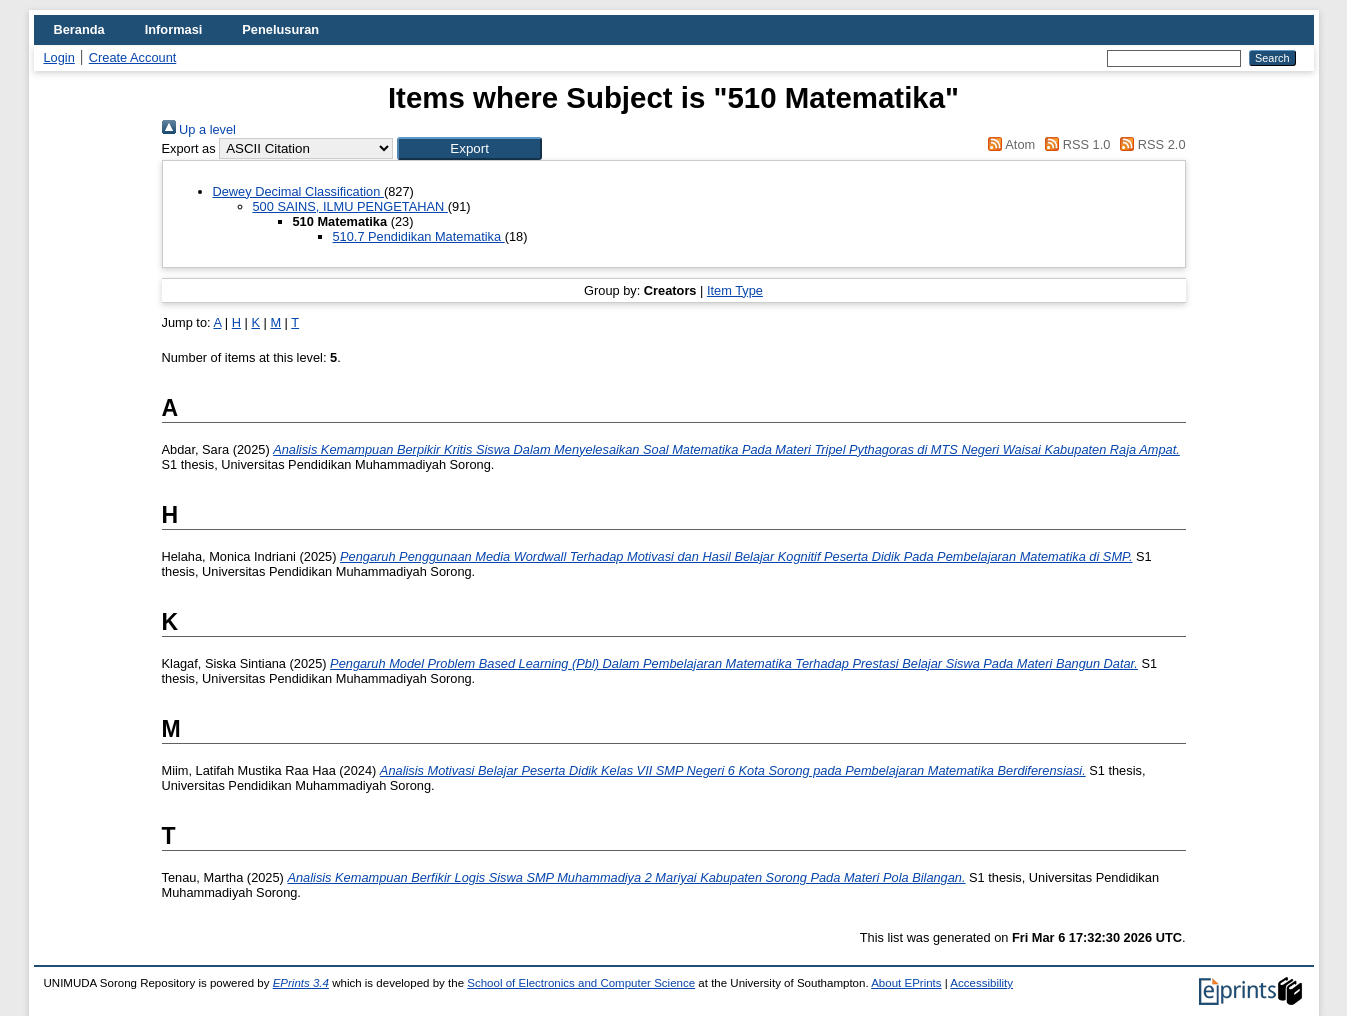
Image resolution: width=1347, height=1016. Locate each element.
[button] (469, 148)
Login (59, 57)
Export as (189, 148)
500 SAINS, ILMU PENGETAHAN (350, 206)
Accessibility (981, 983)
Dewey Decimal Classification (298, 191)
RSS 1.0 (1075, 144)
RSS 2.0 (1150, 144)
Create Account (133, 57)
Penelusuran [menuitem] (280, 29)
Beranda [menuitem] (79, 29)
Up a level (199, 129)
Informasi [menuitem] (174, 29)
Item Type (735, 290)
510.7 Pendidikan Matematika (419, 236)
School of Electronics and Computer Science (581, 983)
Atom (1008, 144)
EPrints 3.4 (301, 983)
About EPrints (906, 983)
